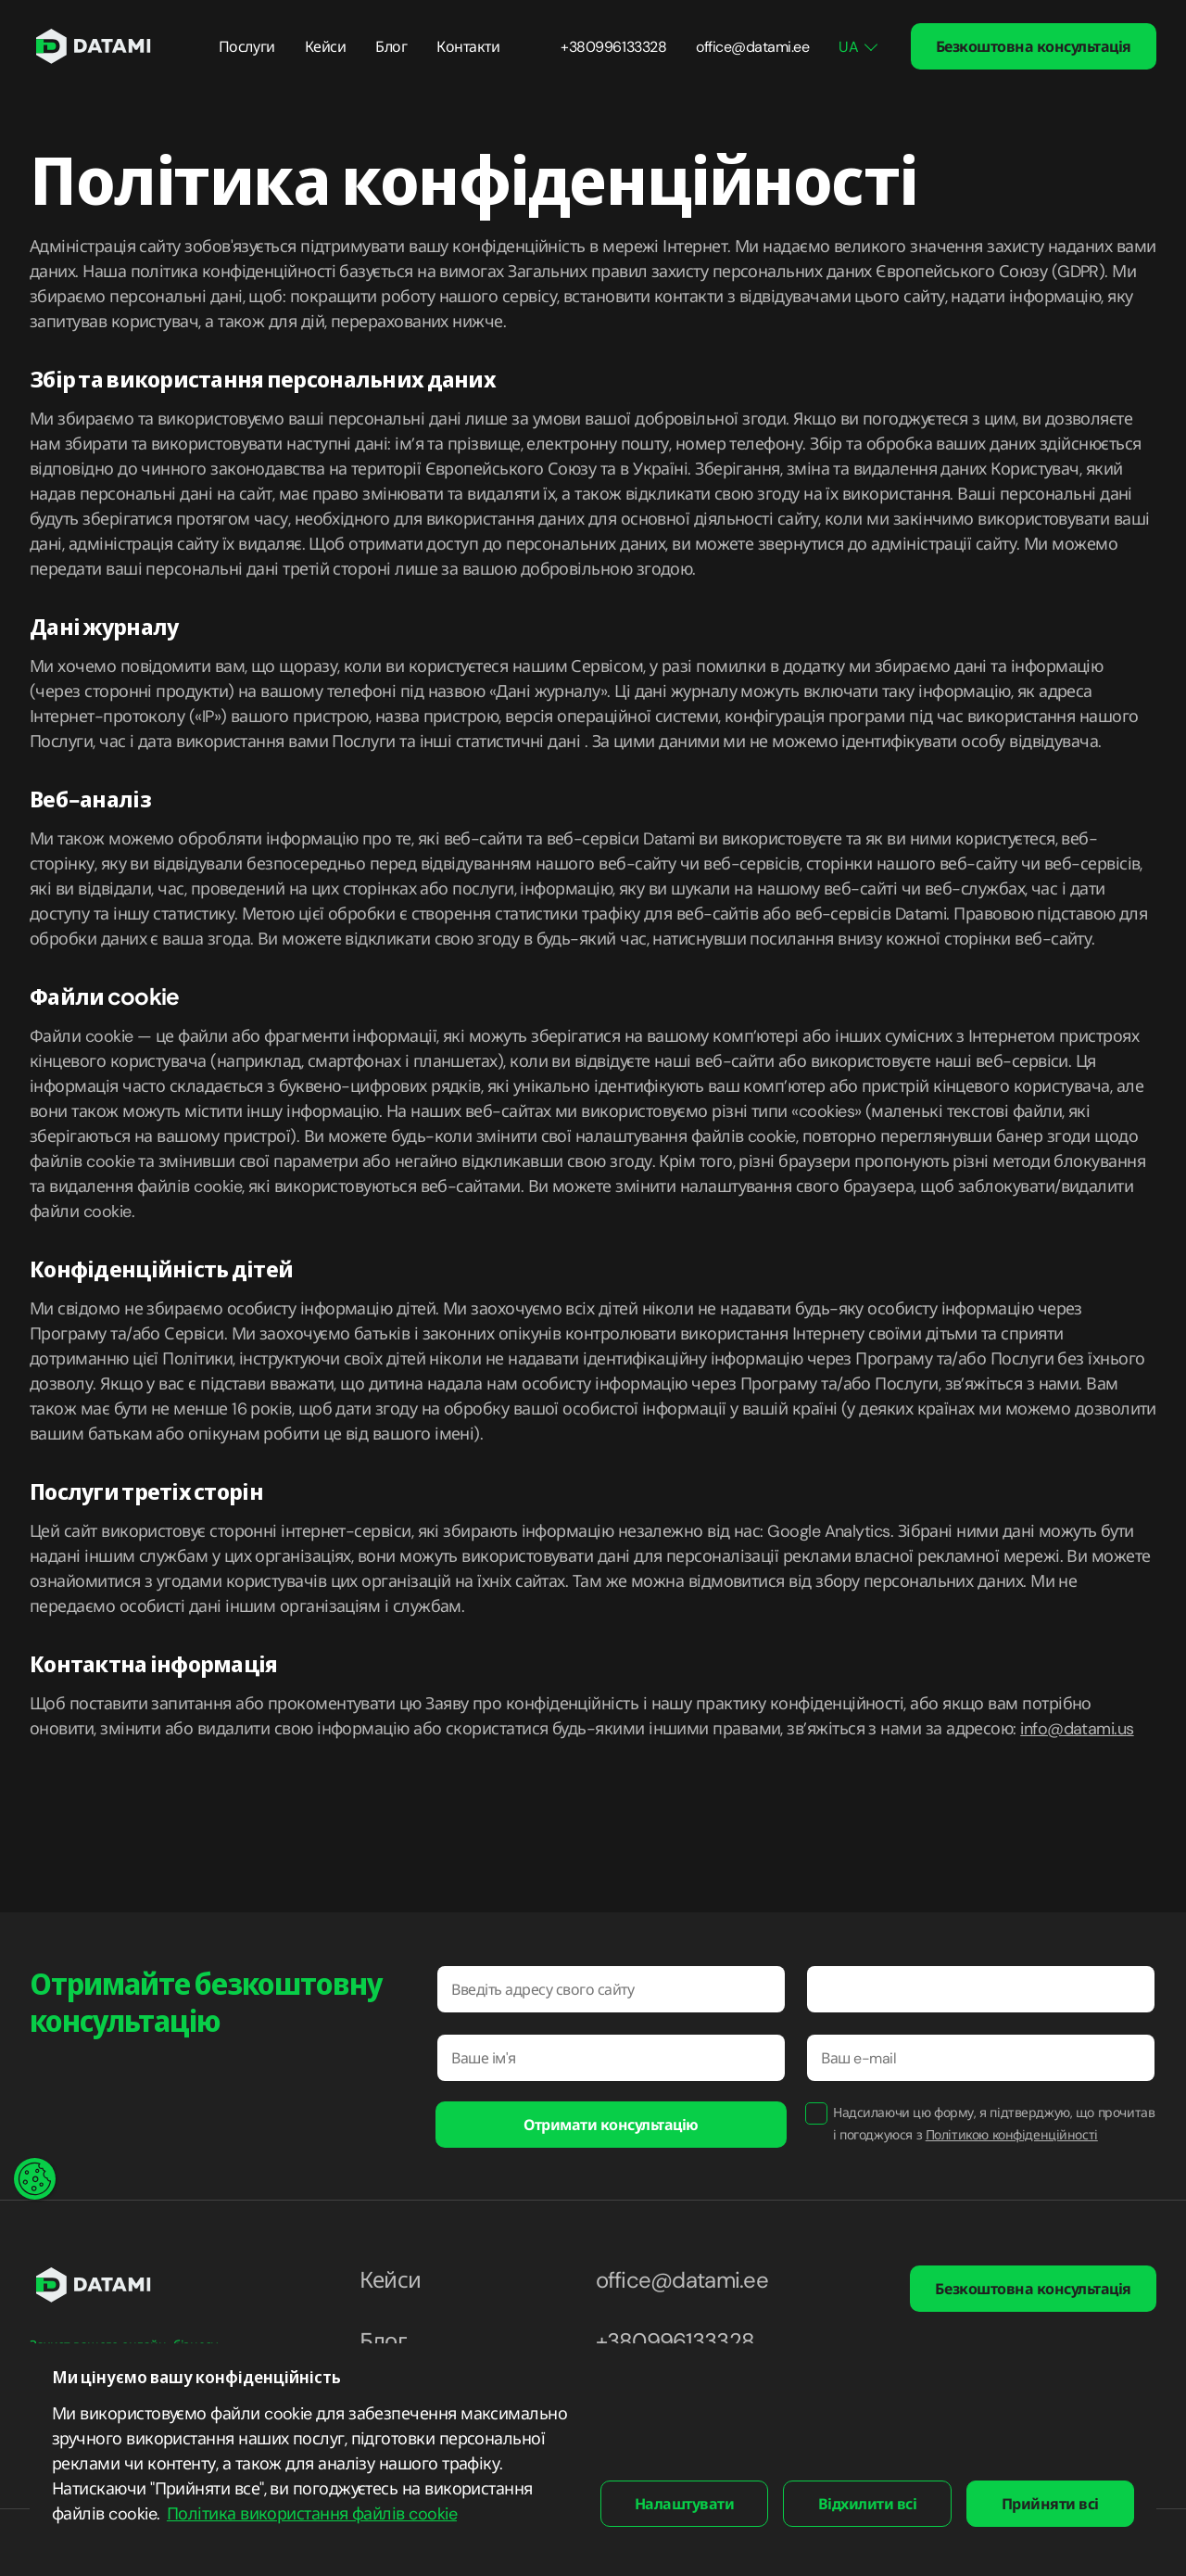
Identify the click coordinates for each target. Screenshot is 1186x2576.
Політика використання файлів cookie (312, 2514)
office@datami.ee (752, 47)
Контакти (467, 47)
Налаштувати (685, 2504)
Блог (391, 47)
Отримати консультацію (611, 2125)
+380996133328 (613, 47)
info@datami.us (1076, 1729)
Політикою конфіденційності (1012, 2134)
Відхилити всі (867, 2504)
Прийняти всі (1050, 2504)
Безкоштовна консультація (1033, 47)
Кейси (326, 47)
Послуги (247, 47)
